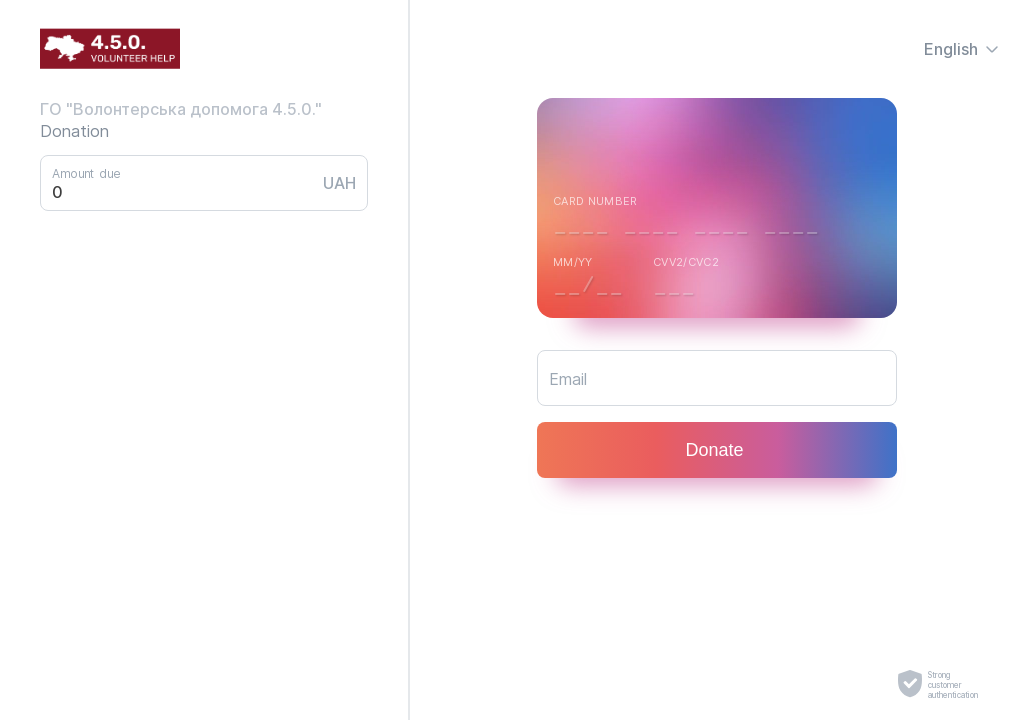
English (962, 49)
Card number (595, 201)
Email (568, 379)
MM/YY (573, 262)
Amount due (86, 172)
